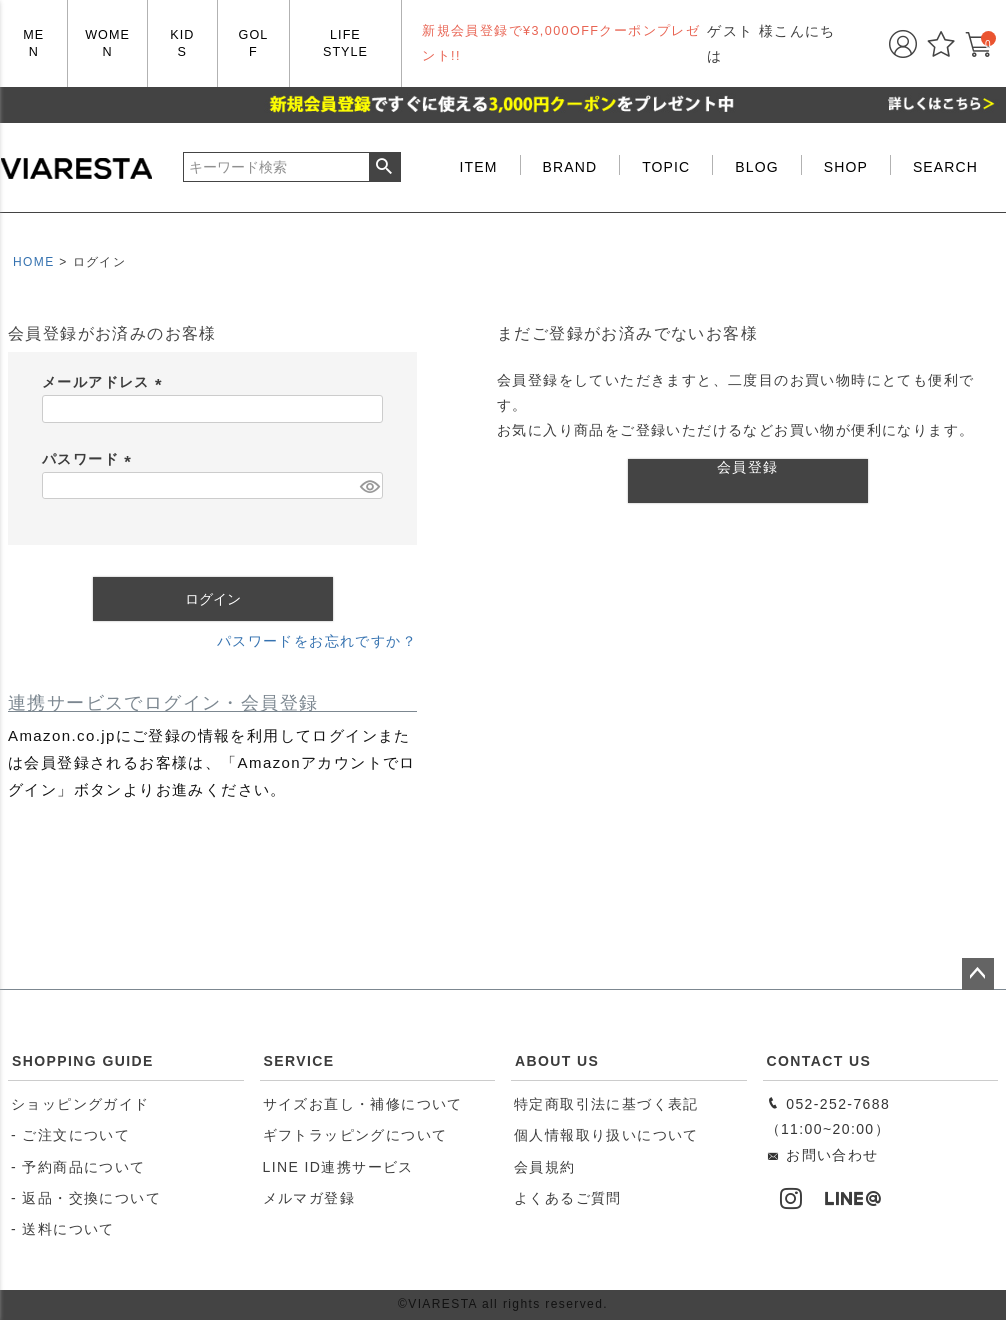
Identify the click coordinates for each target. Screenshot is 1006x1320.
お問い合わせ (822, 1155)
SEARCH (945, 167)
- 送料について (63, 1229)
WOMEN (107, 43)
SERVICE (299, 1061)
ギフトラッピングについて (355, 1135)
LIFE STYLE (345, 43)
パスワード (90, 459)
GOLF (254, 43)
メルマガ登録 (309, 1198)
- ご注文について (70, 1135)
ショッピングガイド (80, 1104)
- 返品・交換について (86, 1198)
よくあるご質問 (568, 1198)
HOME (34, 262)
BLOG (756, 167)
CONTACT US (819, 1061)
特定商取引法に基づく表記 (606, 1104)
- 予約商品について (78, 1167)
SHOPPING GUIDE (83, 1061)
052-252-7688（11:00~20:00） (828, 1116)
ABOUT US (557, 1061)
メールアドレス (105, 382)
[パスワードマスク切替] (369, 486)
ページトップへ (978, 974)
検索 (384, 167)
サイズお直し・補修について (363, 1104)
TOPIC (666, 167)
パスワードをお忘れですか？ (317, 641)
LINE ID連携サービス (338, 1167)
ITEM (479, 167)
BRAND (570, 167)
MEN (33, 43)
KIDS (182, 43)
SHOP (846, 167)
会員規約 (545, 1167)
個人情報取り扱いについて (606, 1135)
